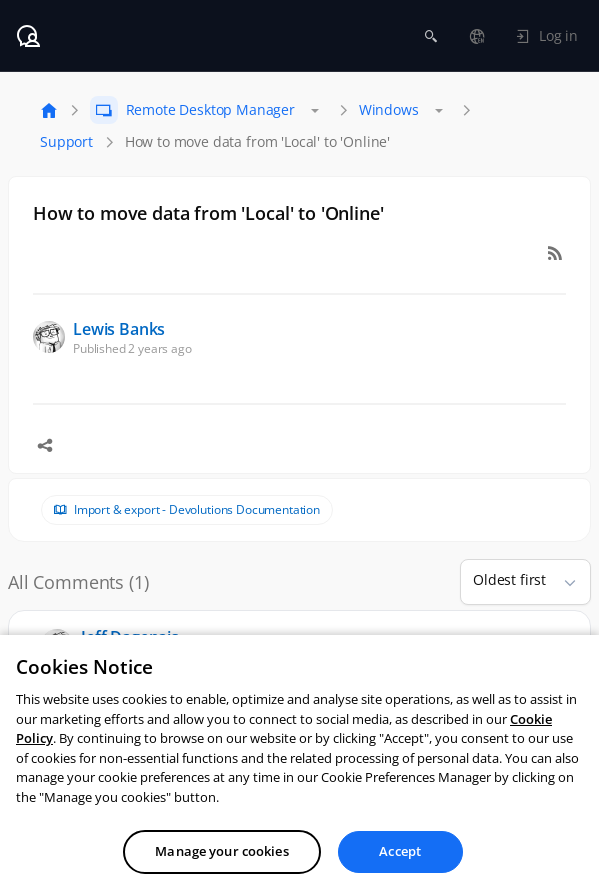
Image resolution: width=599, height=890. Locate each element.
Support (66, 141)
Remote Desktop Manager (210, 109)
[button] (562, 582)
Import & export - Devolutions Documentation (197, 510)
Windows (389, 109)
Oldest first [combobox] (509, 579)
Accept (400, 868)
